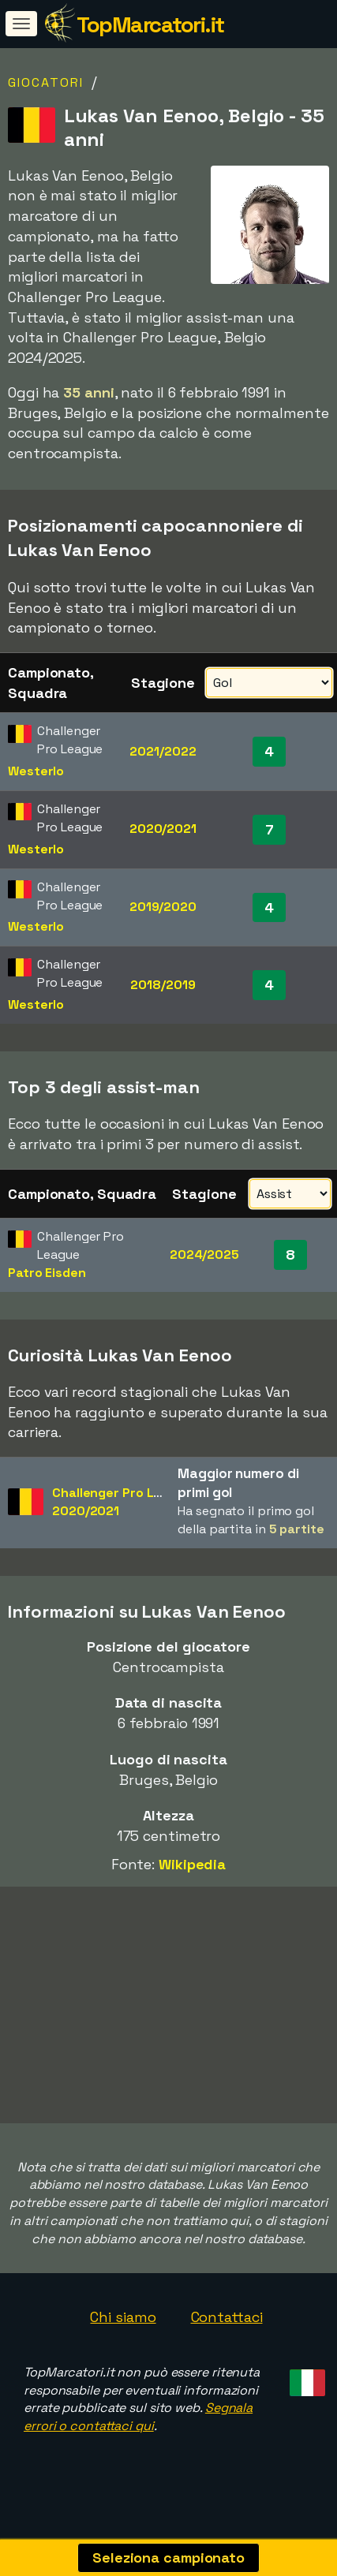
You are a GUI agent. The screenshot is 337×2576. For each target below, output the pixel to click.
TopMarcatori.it (150, 24)
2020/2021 (163, 828)
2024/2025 (204, 1254)
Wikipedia (192, 1864)
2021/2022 (162, 751)
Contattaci (227, 2329)
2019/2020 (163, 906)
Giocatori (46, 82)
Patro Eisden (47, 1272)
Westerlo (36, 771)
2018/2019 (162, 984)
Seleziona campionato (168, 2557)
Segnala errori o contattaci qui (138, 2428)
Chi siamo (122, 2329)
